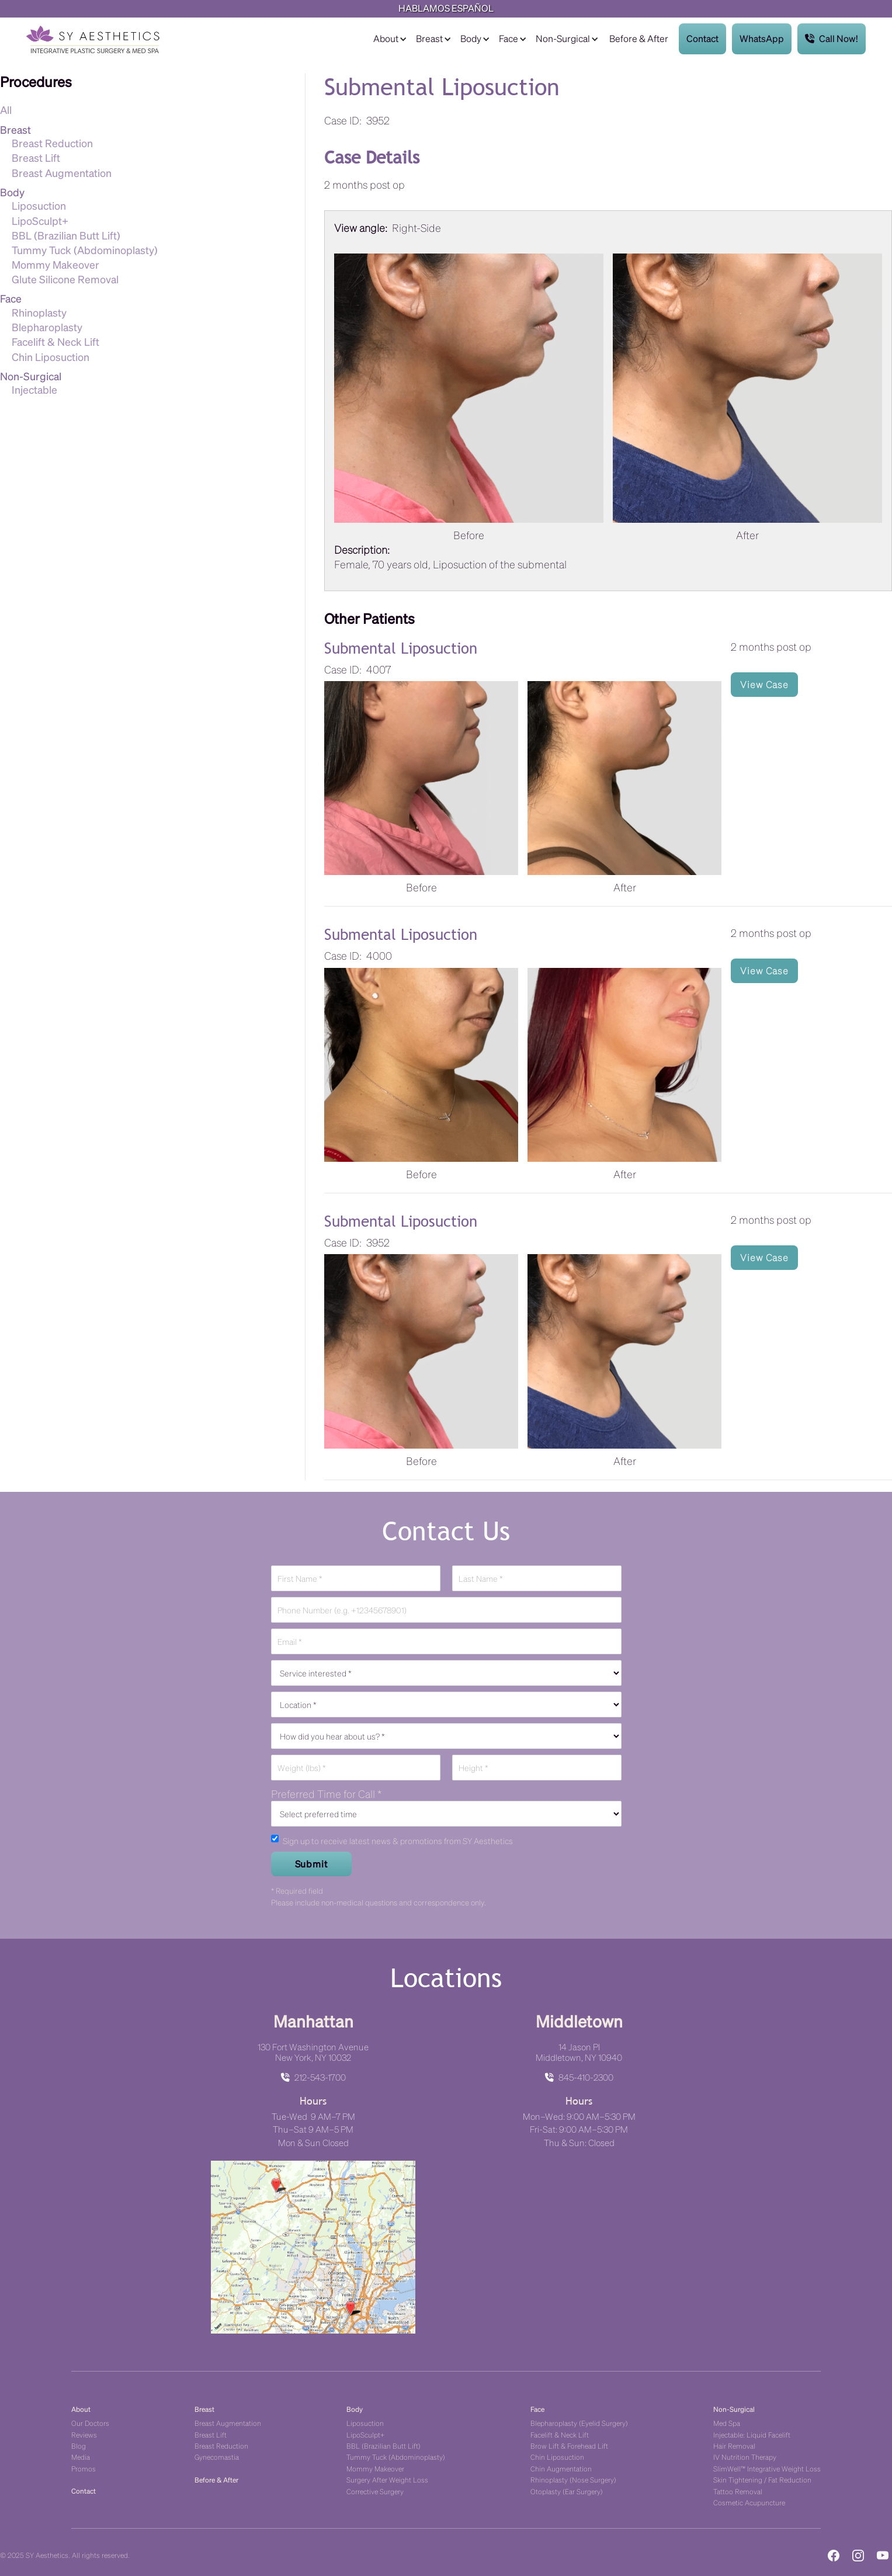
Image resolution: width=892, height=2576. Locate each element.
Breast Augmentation (62, 172)
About (385, 38)
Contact (702, 38)
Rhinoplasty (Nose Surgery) (573, 2479)
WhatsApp (762, 38)
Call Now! (831, 38)
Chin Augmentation (561, 2468)
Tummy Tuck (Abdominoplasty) (85, 249)
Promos (83, 2468)
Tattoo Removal (737, 2491)
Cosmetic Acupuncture (749, 2502)
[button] (388, 38)
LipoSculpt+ (40, 220)
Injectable (34, 389)
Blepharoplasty (47, 327)
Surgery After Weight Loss (387, 2479)
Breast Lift (36, 157)
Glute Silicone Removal (65, 279)
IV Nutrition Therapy (744, 2456)
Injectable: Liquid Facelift (751, 2434)
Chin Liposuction (50, 356)
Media (80, 2456)
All (6, 109)
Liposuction (39, 205)
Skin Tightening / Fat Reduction (762, 2479)
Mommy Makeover (55, 264)
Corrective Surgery (375, 2491)
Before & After (638, 38)
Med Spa (726, 2422)
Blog (78, 2445)
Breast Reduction (52, 143)
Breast (429, 38)
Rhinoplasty (39, 312)
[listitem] (608, 400)
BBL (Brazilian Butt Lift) (66, 235)
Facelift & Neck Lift (55, 341)
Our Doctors (90, 2422)
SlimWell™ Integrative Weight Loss (767, 2468)
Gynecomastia (217, 2456)
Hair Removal (734, 2445)
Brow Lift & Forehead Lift (569, 2445)
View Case (764, 684)
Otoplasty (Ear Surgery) (566, 2491)
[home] (92, 39)
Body (470, 38)
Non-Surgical (563, 38)
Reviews (84, 2434)
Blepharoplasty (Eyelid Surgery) (579, 2422)
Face (508, 38)
